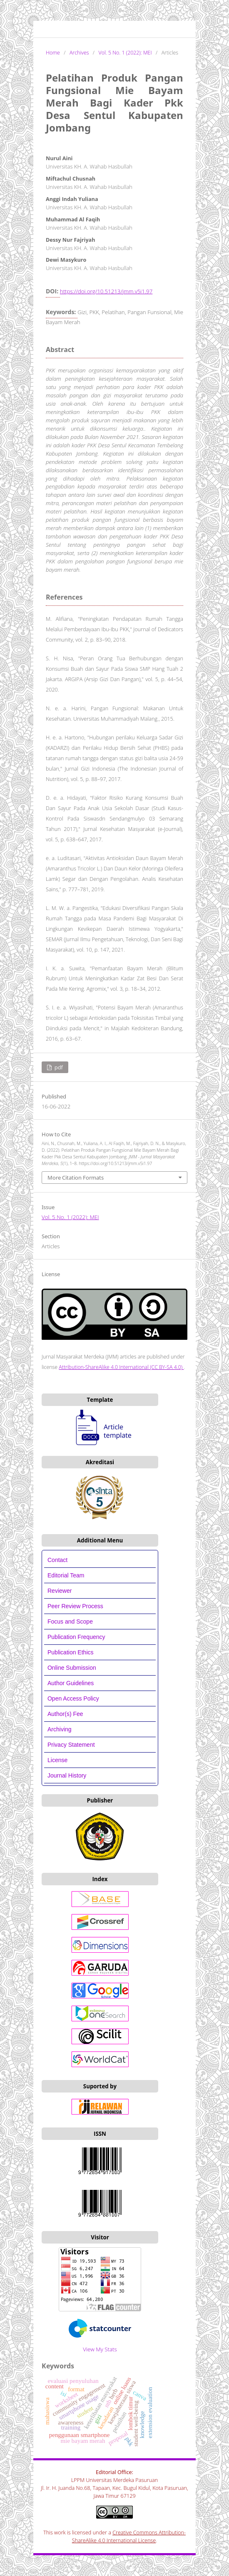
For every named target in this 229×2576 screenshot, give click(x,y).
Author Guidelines (70, 1683)
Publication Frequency (76, 1637)
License (57, 1760)
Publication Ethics (70, 1652)
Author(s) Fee (65, 1714)
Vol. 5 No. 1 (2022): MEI (125, 52)
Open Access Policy (73, 1698)
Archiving (59, 1729)
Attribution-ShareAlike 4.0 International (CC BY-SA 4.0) (121, 1367)
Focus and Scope (70, 1621)
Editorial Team (66, 1575)
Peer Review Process (75, 1606)
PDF (58, 1067)
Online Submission (71, 1667)
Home (53, 52)
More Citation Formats (75, 1177)
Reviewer (59, 1590)
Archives (79, 52)
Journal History (66, 1775)
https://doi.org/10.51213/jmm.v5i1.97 (106, 291)
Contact (57, 1560)
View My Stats (100, 2349)
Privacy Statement (71, 1744)
